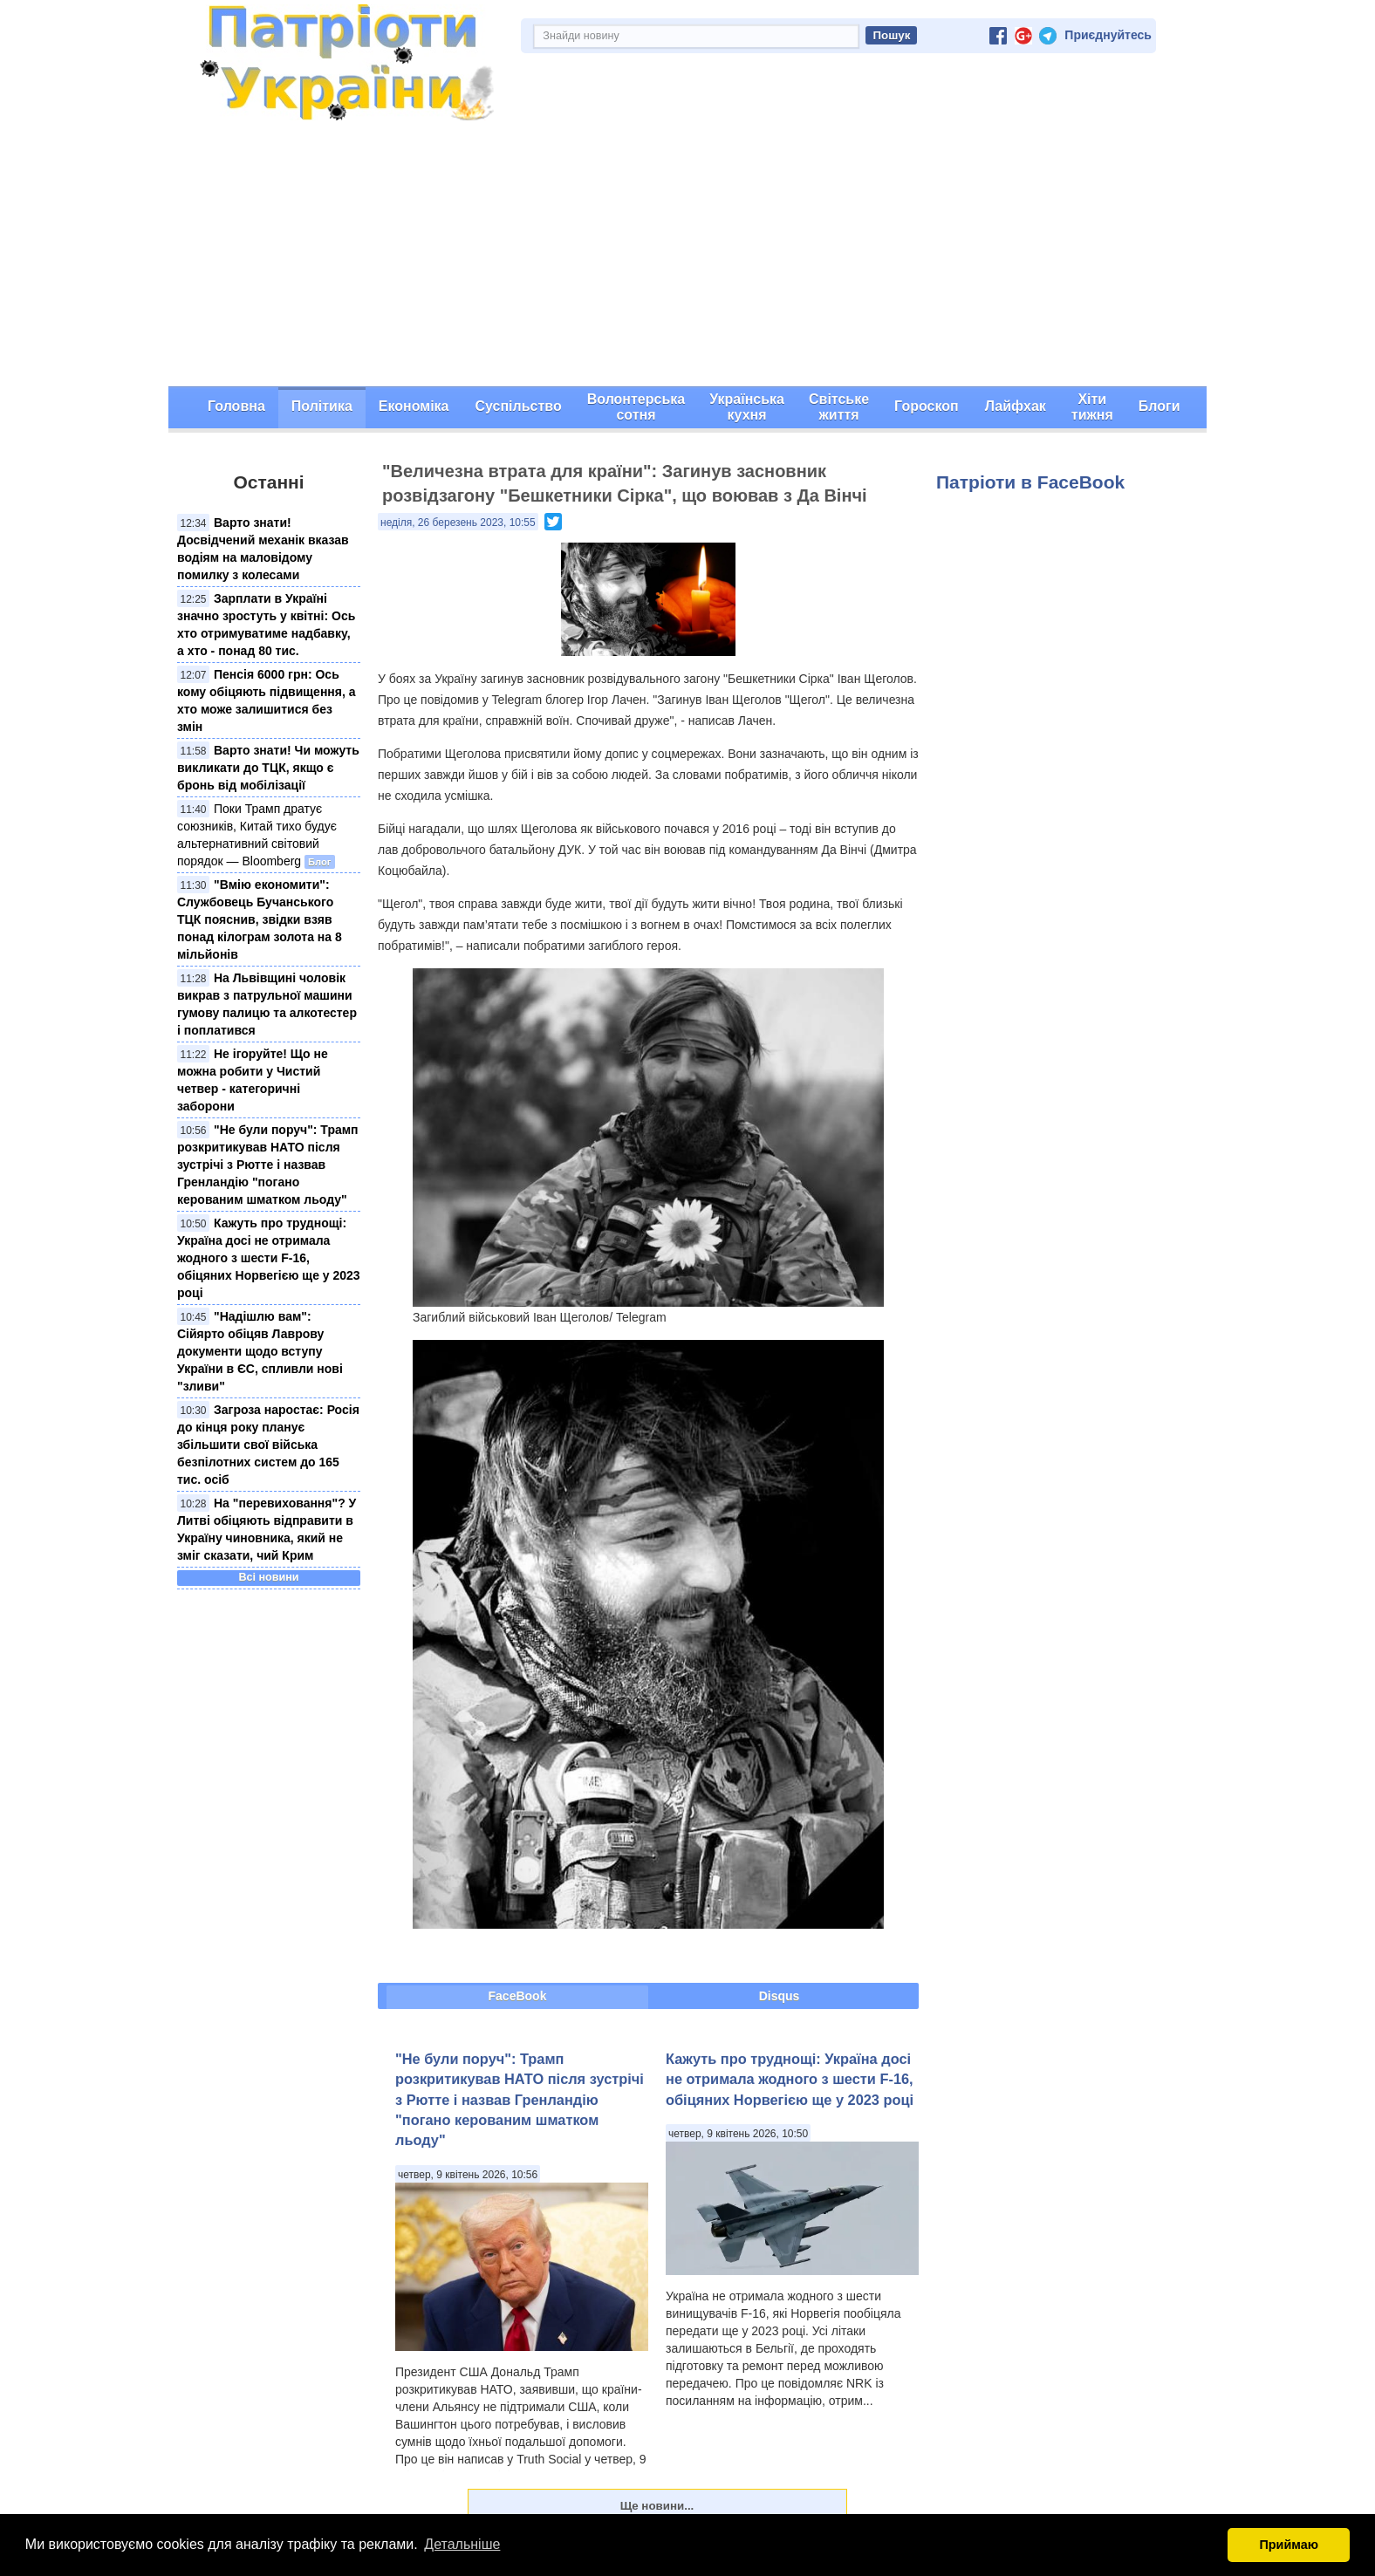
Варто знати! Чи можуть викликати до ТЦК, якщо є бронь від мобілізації (268, 767)
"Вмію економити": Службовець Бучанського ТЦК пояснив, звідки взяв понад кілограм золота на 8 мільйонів (259, 919)
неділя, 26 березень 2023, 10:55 (458, 522)
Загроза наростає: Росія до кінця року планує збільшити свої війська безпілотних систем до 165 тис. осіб (268, 1444)
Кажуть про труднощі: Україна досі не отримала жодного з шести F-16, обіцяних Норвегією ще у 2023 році (268, 1258)
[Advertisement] (687, 255)
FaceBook (518, 1996)
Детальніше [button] (462, 2544)
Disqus (779, 1996)
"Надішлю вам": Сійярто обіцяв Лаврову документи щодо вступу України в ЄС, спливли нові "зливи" (260, 1351)
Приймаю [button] (1288, 2545)
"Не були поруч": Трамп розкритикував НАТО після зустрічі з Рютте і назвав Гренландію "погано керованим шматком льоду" (268, 1164)
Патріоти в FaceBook (1030, 482)
